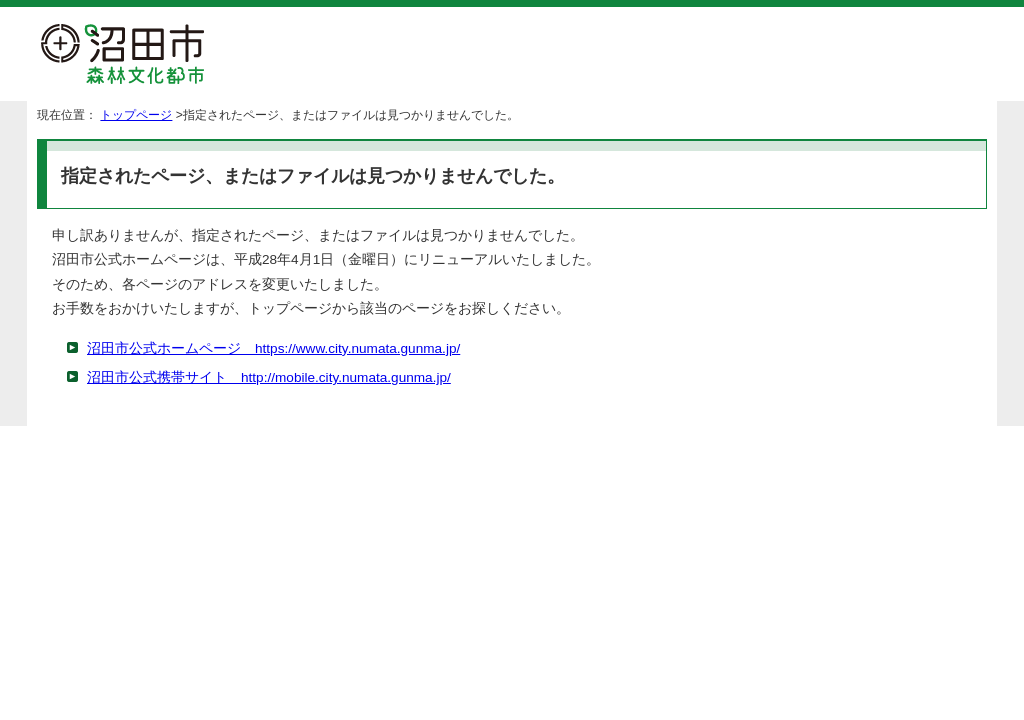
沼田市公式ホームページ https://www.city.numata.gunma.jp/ (273, 348)
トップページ (136, 115)
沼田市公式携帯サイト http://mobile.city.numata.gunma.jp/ (269, 377)
